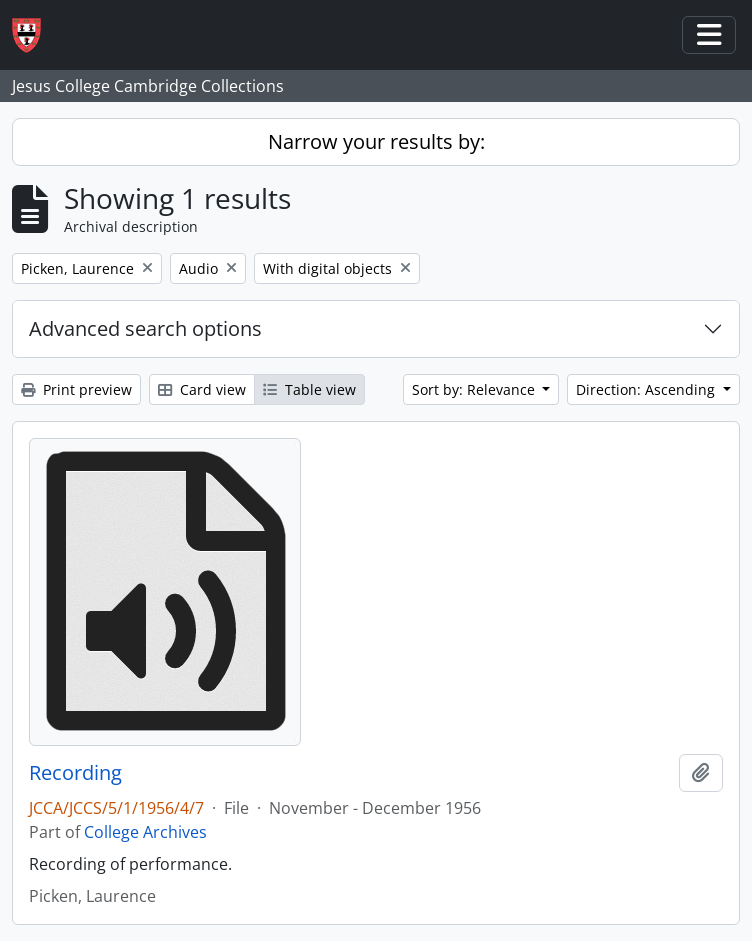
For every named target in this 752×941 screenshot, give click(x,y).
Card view (202, 389)
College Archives (145, 832)
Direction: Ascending (647, 389)
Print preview (76, 389)
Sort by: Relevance (475, 389)
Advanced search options (145, 328)
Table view (309, 389)
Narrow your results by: (376, 141)
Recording (75, 773)
